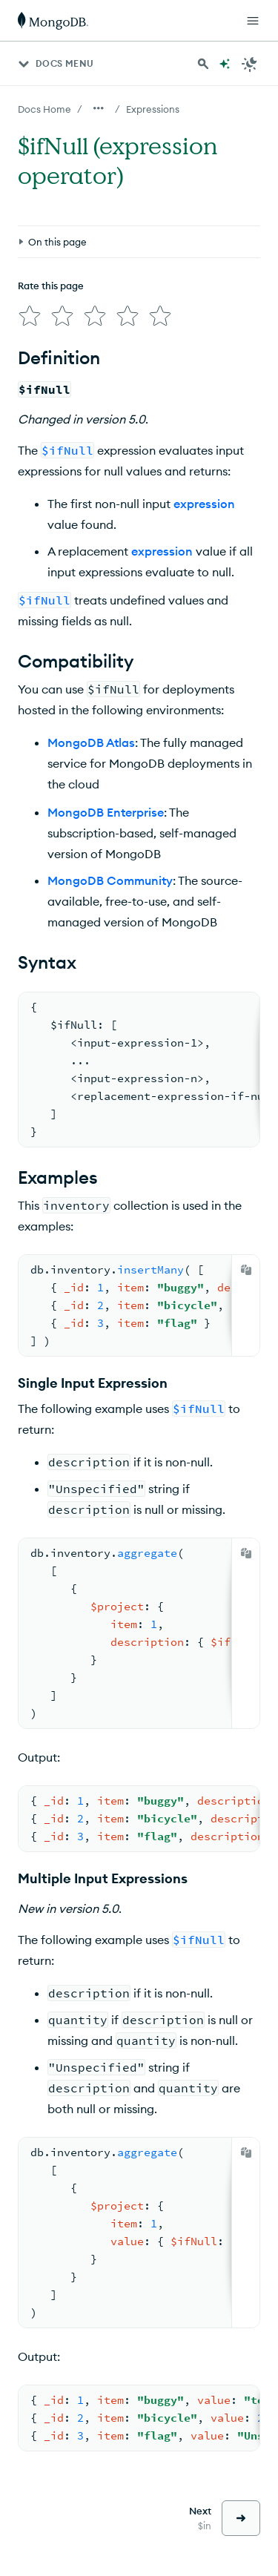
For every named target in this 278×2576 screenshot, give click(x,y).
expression (204, 497)
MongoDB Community (110, 874)
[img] (27, 245)
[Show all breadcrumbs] (98, 108)
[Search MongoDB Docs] (203, 63)
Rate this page (51, 217)
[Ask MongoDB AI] (224, 63)
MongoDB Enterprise (105, 806)
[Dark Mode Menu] (249, 63)
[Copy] (246, 1264)
